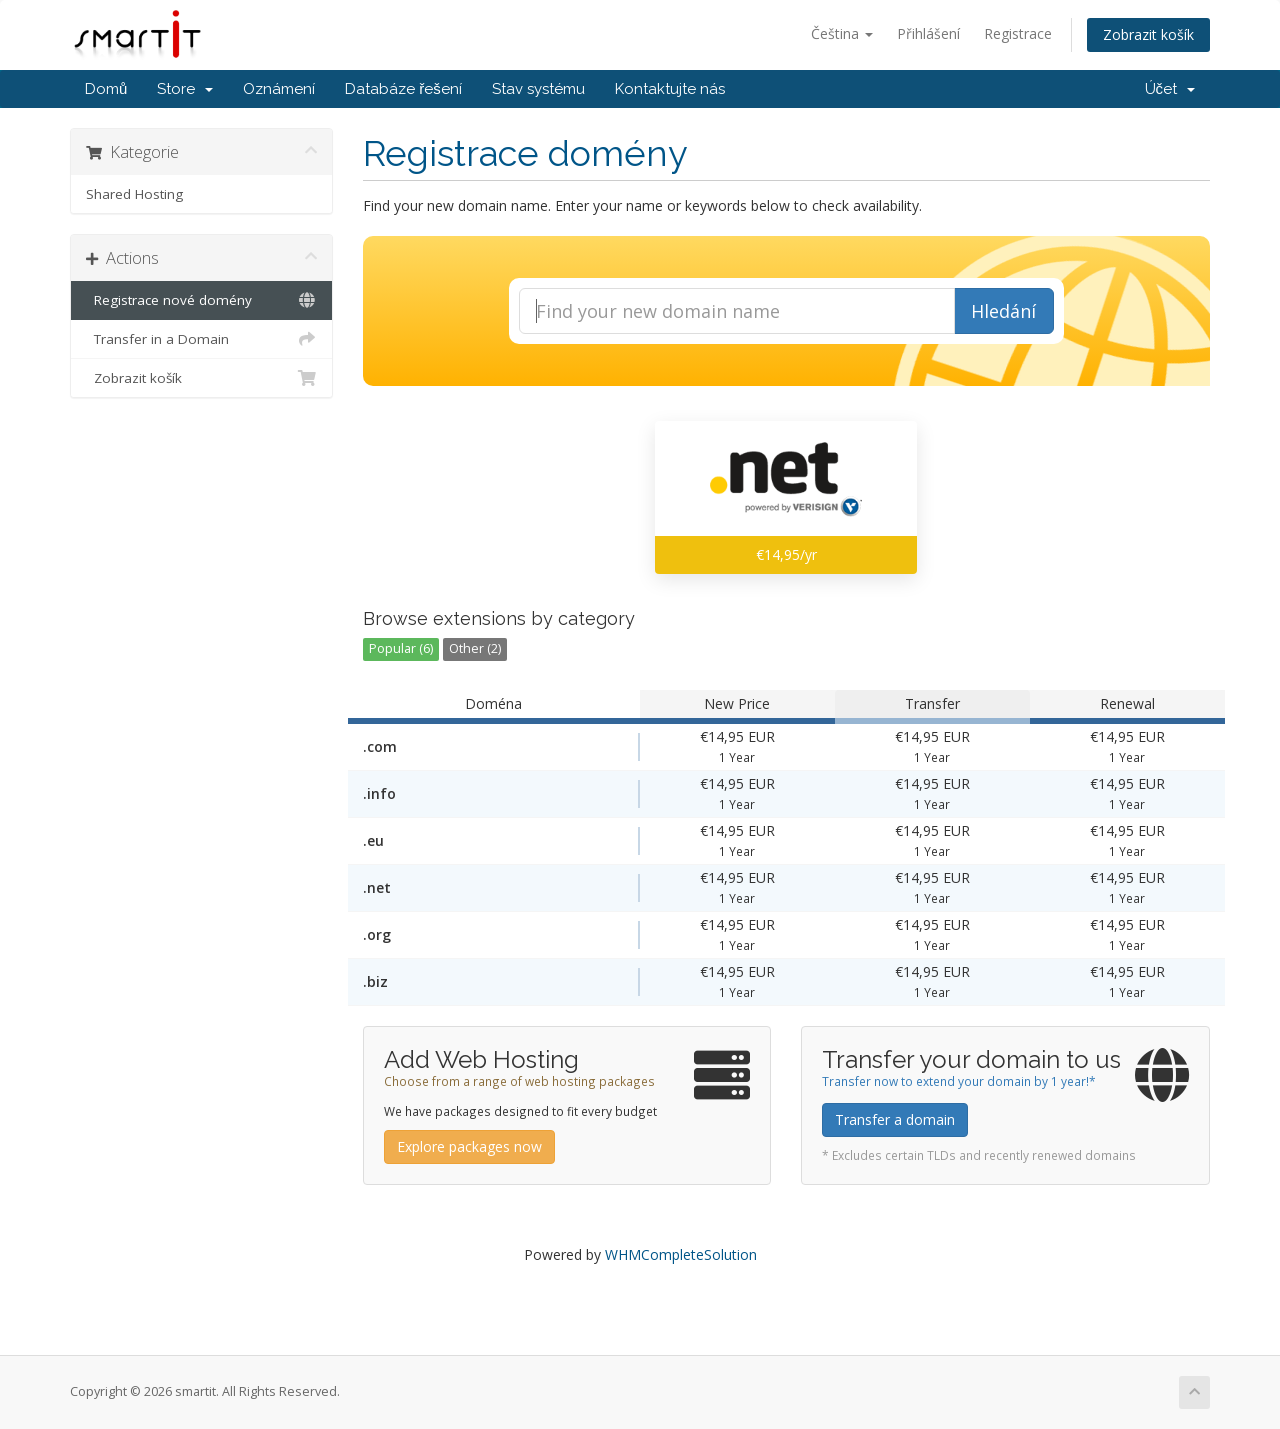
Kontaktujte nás (670, 89)
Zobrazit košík (1148, 34)
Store (185, 89)
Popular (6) (401, 648)
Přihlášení (928, 33)
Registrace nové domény (201, 300)
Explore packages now (469, 1146)
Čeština (842, 33)
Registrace (1018, 33)
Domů (106, 89)
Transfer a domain (895, 1119)
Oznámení (279, 89)
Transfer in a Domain (201, 339)
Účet (1170, 89)
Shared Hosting (134, 194)
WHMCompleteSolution (681, 1254)
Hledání (1003, 311)
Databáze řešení (403, 89)
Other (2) (475, 648)
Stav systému (538, 89)
